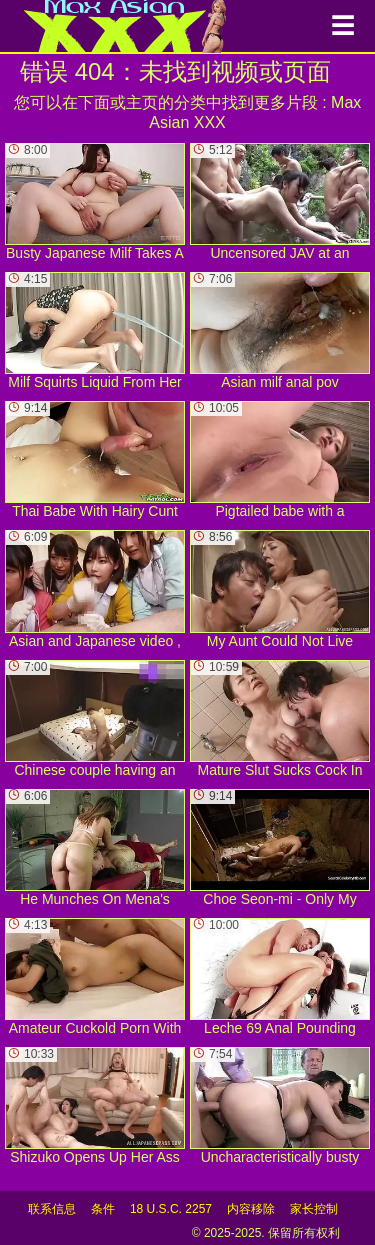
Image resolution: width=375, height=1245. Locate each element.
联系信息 (52, 1209)
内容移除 (251, 1209)
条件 (103, 1209)
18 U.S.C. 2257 (171, 1209)
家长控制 (314, 1209)
